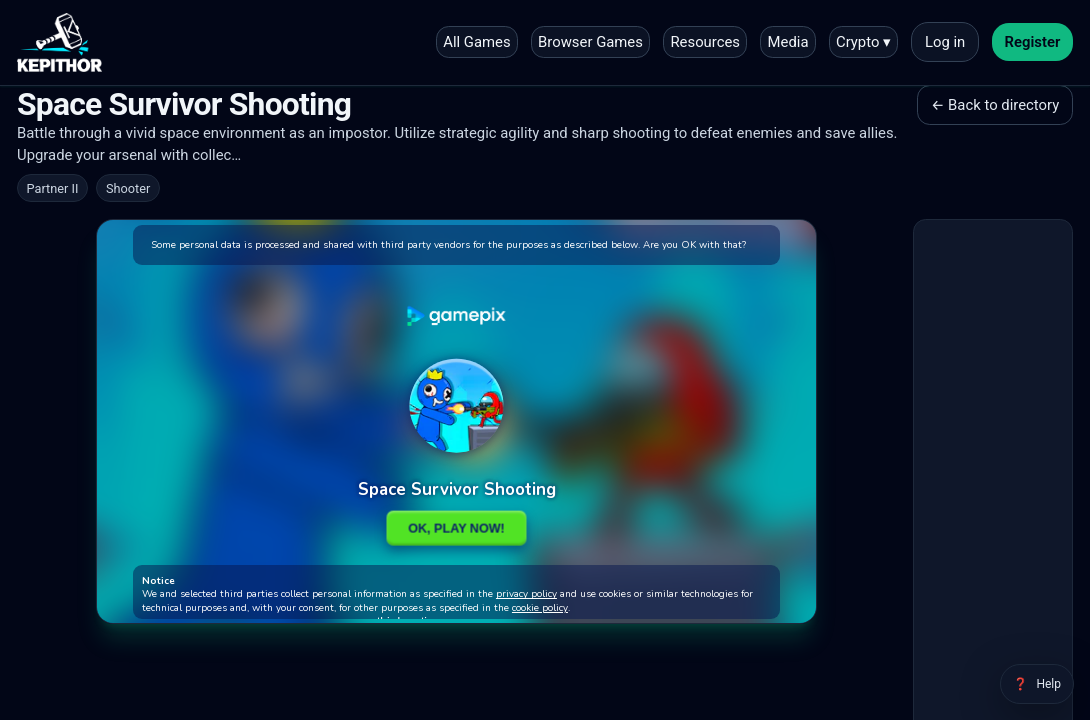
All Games (476, 42)
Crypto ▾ (863, 42)
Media (788, 42)
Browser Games (590, 42)
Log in (945, 42)
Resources (705, 42)
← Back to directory (995, 105)
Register (1033, 42)
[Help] (1037, 684)
